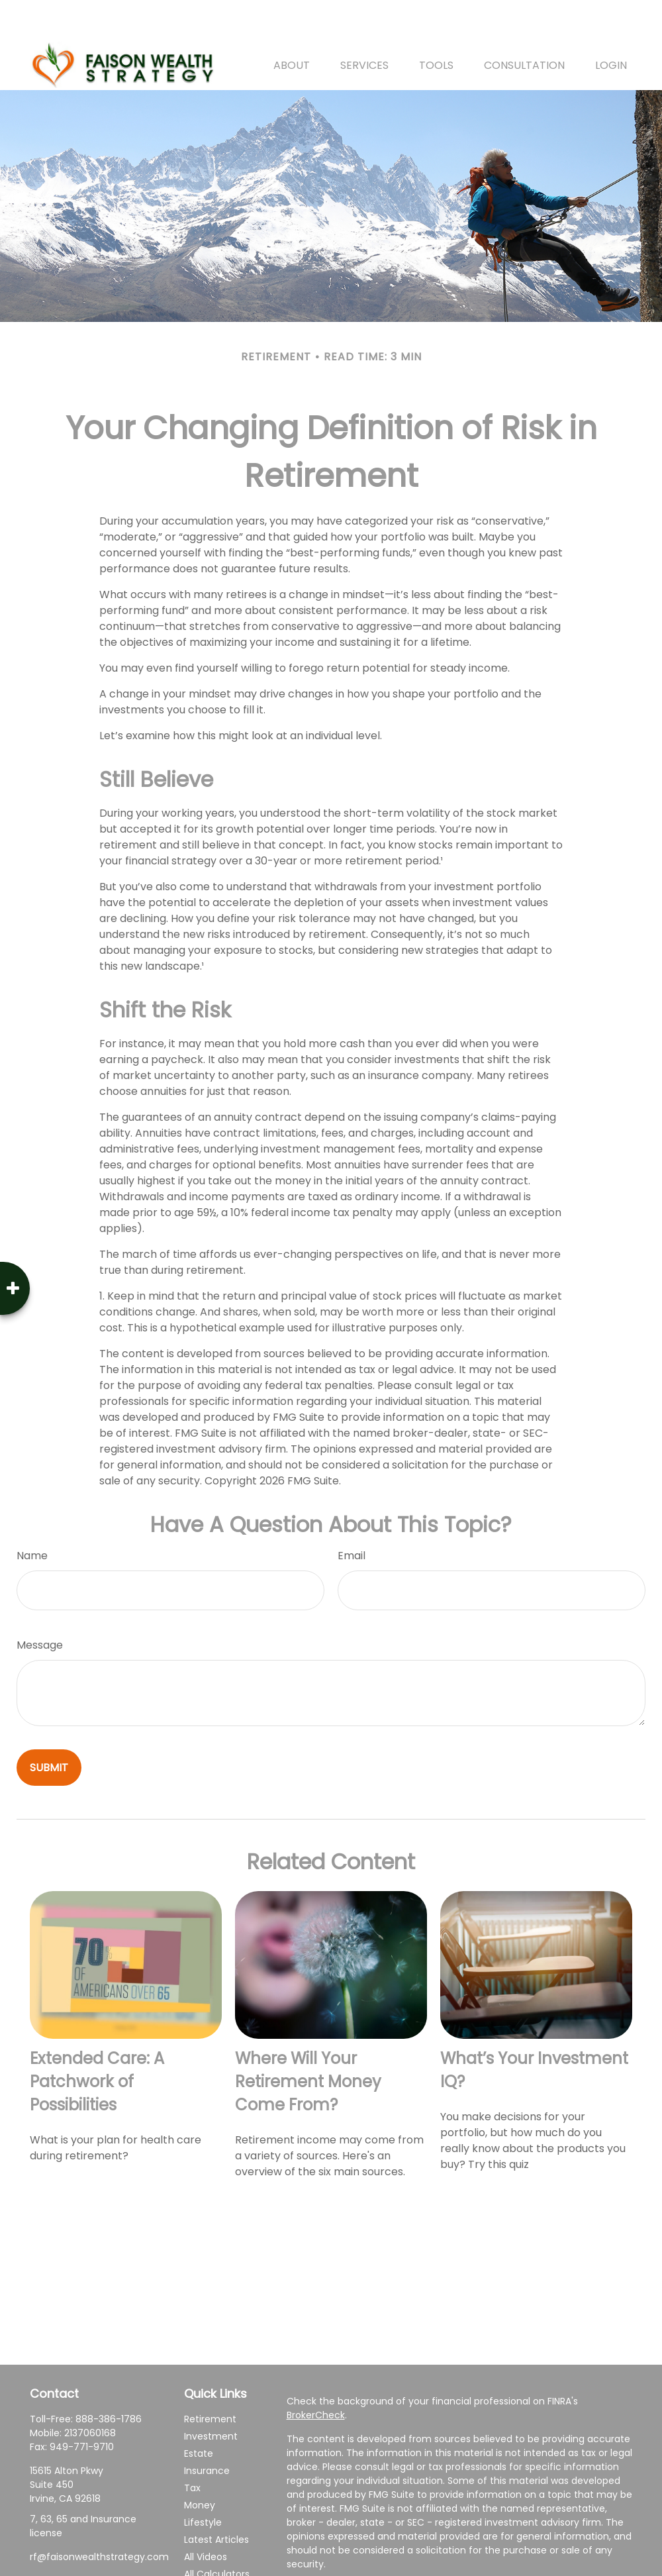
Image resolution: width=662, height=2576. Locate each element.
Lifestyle (203, 2482)
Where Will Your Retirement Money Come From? (308, 2042)
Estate (198, 2413)
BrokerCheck (316, 2375)
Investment (211, 2396)
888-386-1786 (108, 2379)
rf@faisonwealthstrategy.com (99, 2517)
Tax (192, 2448)
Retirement (210, 2379)
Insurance (207, 2431)
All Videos (205, 2517)
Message (40, 1605)
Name (32, 1515)
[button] (291, 25)
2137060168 (90, 2393)
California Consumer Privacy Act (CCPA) (424, 2562)
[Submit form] (49, 1728)
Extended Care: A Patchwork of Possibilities (97, 2042)
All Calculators (217, 2534)
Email (351, 1515)
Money (199, 2465)
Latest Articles (216, 2499)
